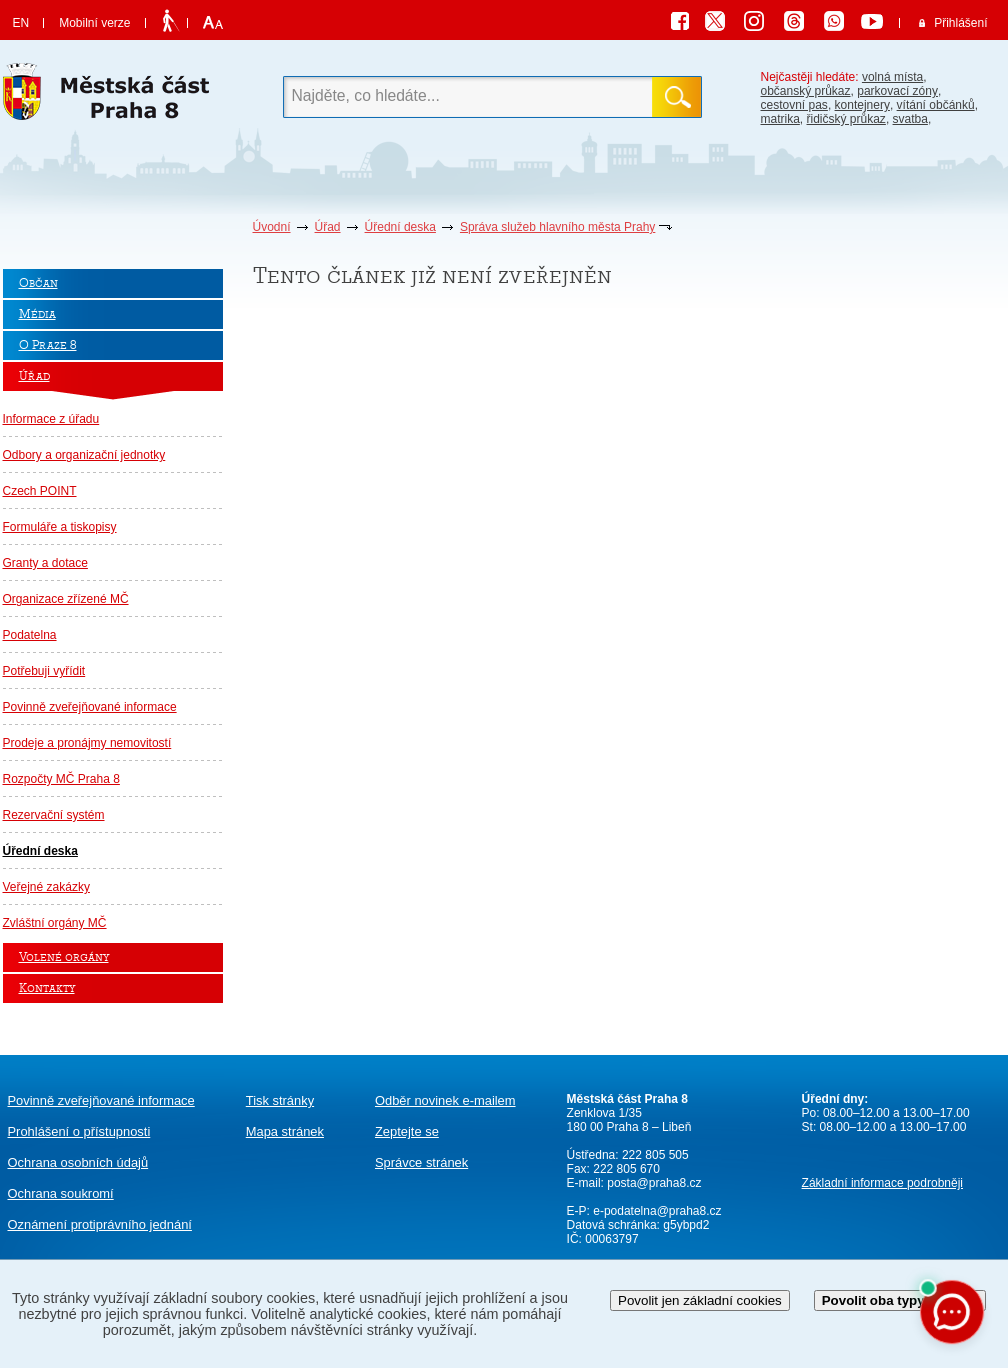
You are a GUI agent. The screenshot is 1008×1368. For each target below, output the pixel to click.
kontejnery (862, 105)
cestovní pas (794, 105)
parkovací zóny (897, 91)
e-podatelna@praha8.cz (656, 1211)
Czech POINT (40, 491)
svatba (910, 119)
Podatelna (30, 635)
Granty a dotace (45, 563)
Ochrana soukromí (61, 1193)
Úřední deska (400, 227)
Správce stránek (421, 1162)
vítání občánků (936, 105)
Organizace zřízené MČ (66, 599)
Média (37, 314)
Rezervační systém (54, 815)
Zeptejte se (407, 1131)
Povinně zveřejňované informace (90, 707)
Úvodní (272, 227)
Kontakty (47, 988)
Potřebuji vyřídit (44, 671)
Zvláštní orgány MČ (55, 923)
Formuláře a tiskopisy (60, 527)
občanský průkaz (806, 91)
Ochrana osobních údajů (78, 1162)
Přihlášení (960, 23)
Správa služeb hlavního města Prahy (557, 227)
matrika (780, 119)
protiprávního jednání (100, 1224)
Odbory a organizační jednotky (84, 455)
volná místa (892, 77)
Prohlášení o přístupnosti (79, 1131)
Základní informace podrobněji (882, 1183)
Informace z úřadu (51, 419)
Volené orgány (64, 957)
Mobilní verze (94, 23)
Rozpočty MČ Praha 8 (61, 779)
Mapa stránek (285, 1131)
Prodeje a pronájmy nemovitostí (87, 743)
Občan (38, 283)
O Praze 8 (48, 345)
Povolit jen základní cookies (700, 1300)
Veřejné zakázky (46, 887)
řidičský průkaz (846, 119)
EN (21, 23)
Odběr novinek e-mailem (445, 1100)
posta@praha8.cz (654, 1183)
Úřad (328, 227)
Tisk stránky (280, 1100)
